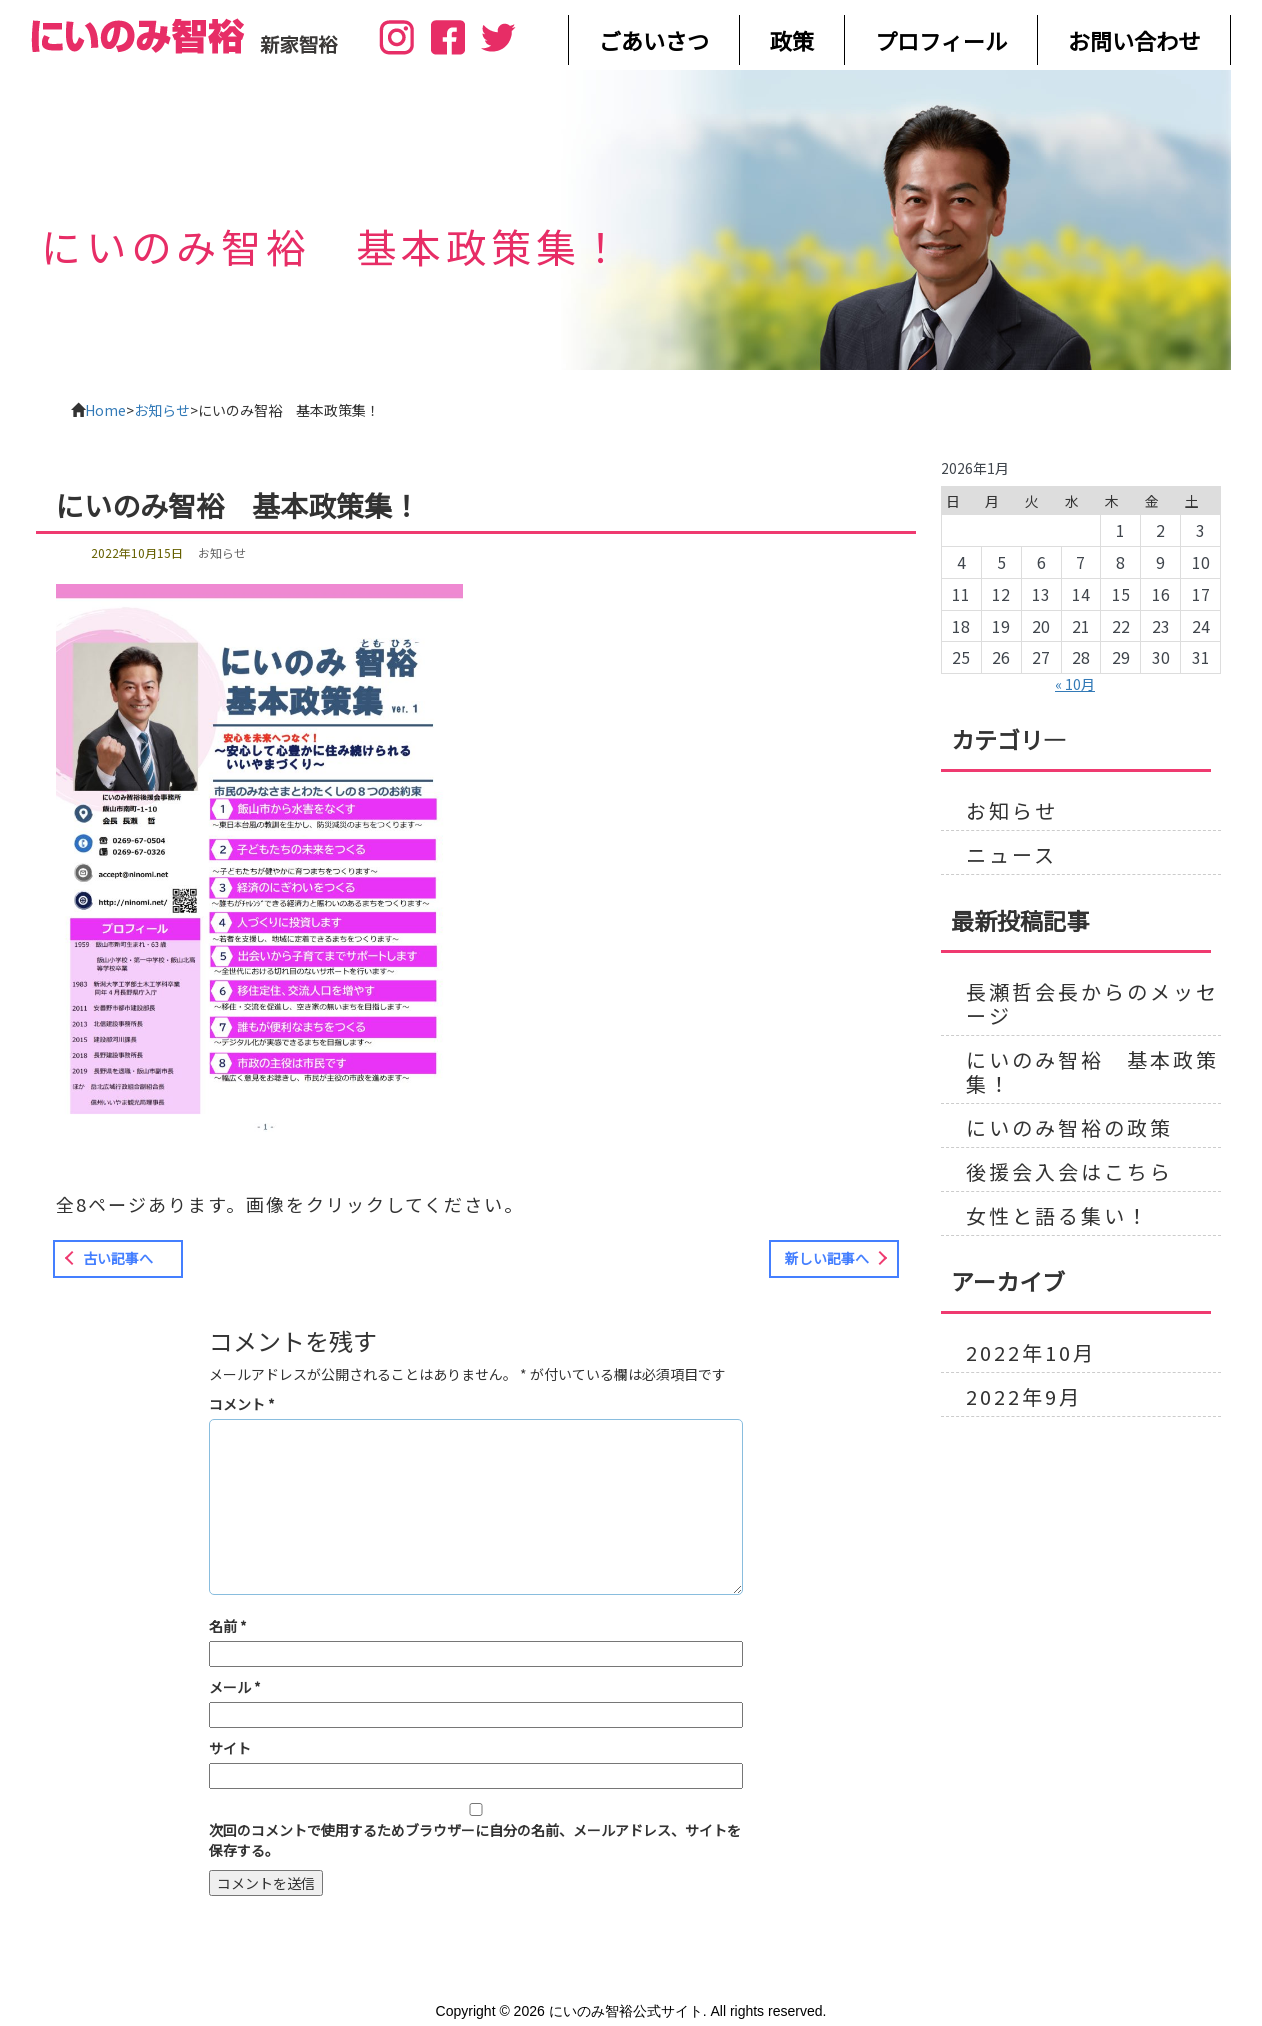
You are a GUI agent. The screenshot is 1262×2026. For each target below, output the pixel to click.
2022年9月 (1024, 1397)
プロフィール (941, 40)
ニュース (1011, 855)
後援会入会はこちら (1069, 1172)
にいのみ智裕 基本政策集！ (1092, 1072)
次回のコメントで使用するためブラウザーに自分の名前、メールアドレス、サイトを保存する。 (475, 1840)
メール (235, 1687)
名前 (228, 1626)
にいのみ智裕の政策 (1069, 1128)
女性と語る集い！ (1058, 1216)
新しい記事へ (827, 1258)
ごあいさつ (654, 40)
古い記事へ (118, 1258)
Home (105, 410)
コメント (242, 1404)
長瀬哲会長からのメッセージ (1092, 1004)
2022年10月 (1031, 1353)
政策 (792, 40)
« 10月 (1075, 684)
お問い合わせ (1134, 40)
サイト (230, 1748)
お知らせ (162, 410)
